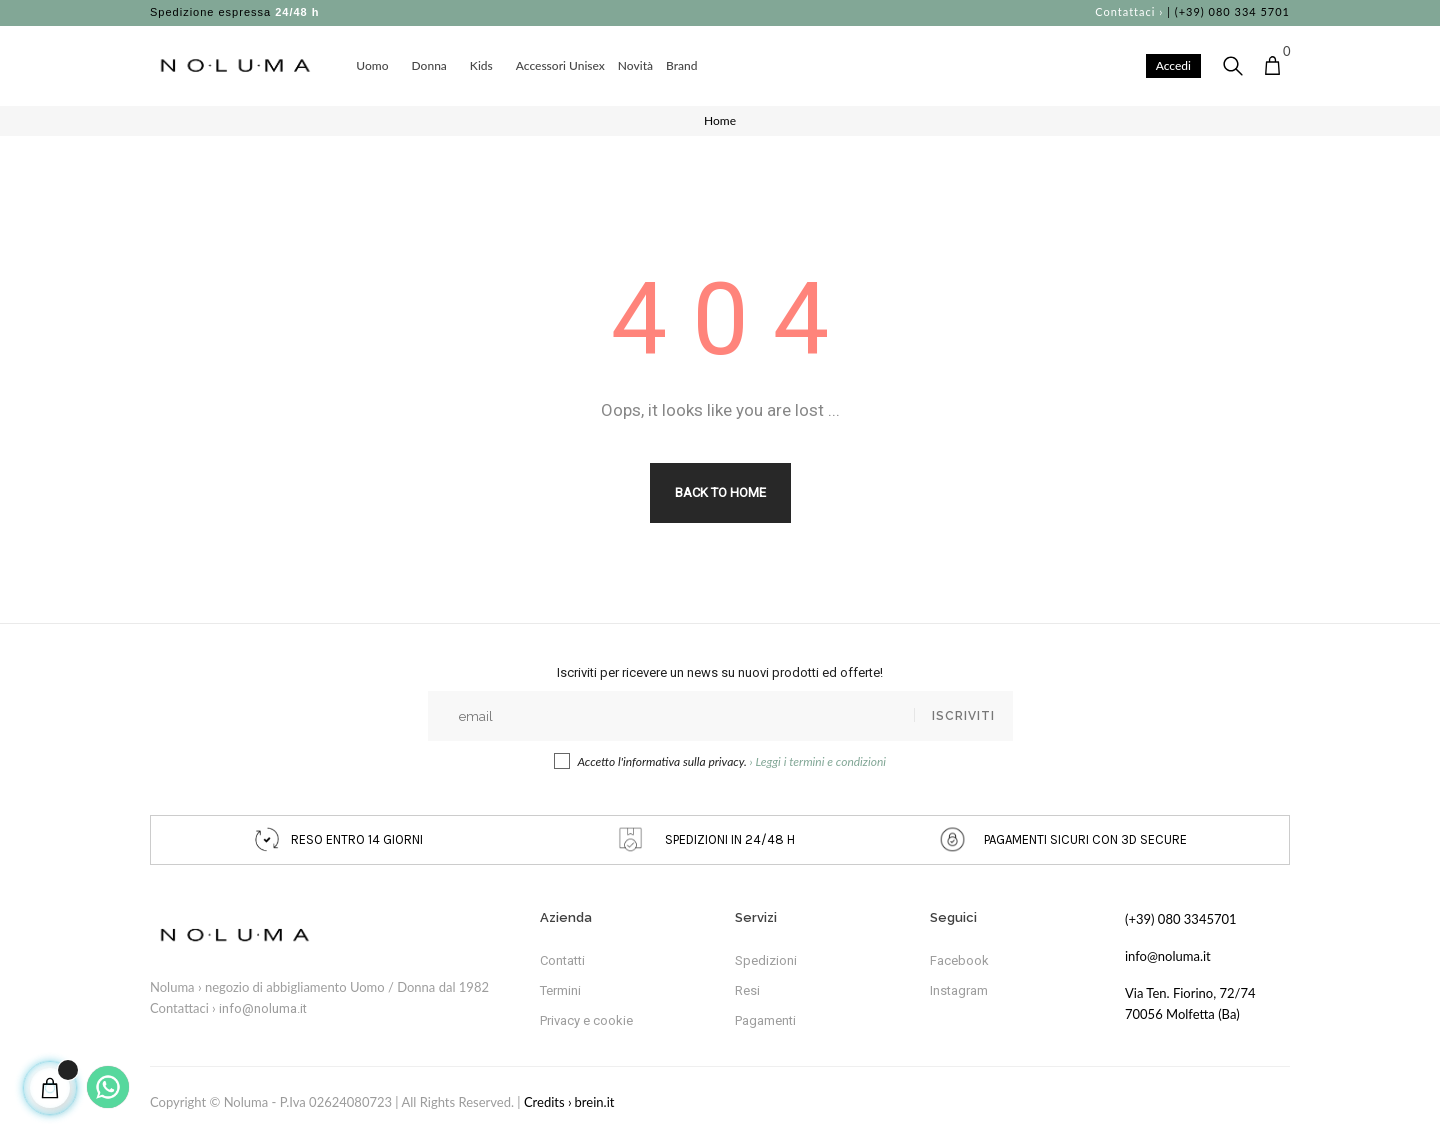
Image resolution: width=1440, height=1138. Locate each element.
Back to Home (720, 492)
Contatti (562, 960)
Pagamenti (765, 1020)
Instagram (959, 990)
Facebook (959, 960)
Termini (560, 990)
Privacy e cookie (586, 1020)
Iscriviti (963, 716)
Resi (747, 990)
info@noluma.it (263, 1008)
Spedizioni (766, 960)
